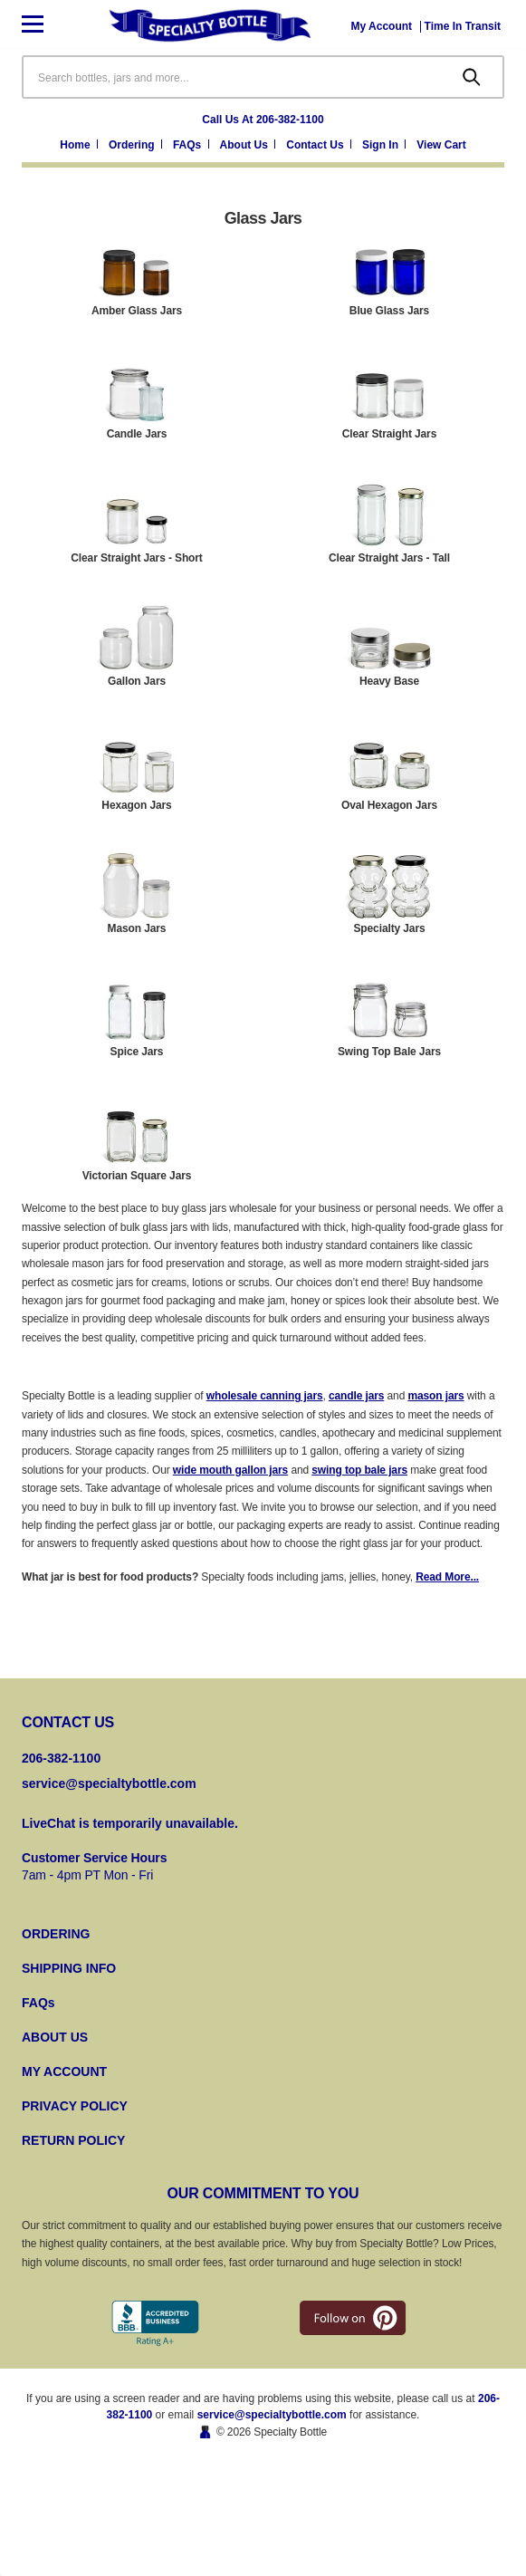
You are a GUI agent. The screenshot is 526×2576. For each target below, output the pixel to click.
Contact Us (316, 145)
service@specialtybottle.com (109, 1783)
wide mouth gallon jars (230, 1470)
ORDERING (56, 1934)
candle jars (356, 1395)
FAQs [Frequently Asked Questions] (189, 145)
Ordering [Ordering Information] (133, 145)
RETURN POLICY (73, 2140)
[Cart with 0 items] (441, 146)
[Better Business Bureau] (155, 2324)
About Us (246, 145)
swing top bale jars (359, 1470)
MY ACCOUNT (64, 2071)
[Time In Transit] (462, 26)
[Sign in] (386, 146)
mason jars (435, 1395)
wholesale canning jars (264, 1395)
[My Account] (382, 26)
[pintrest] (352, 2318)
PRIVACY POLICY (75, 2106)
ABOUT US (55, 2037)
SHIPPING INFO (69, 1968)
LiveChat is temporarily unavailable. (130, 1823)
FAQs (38, 2002)
